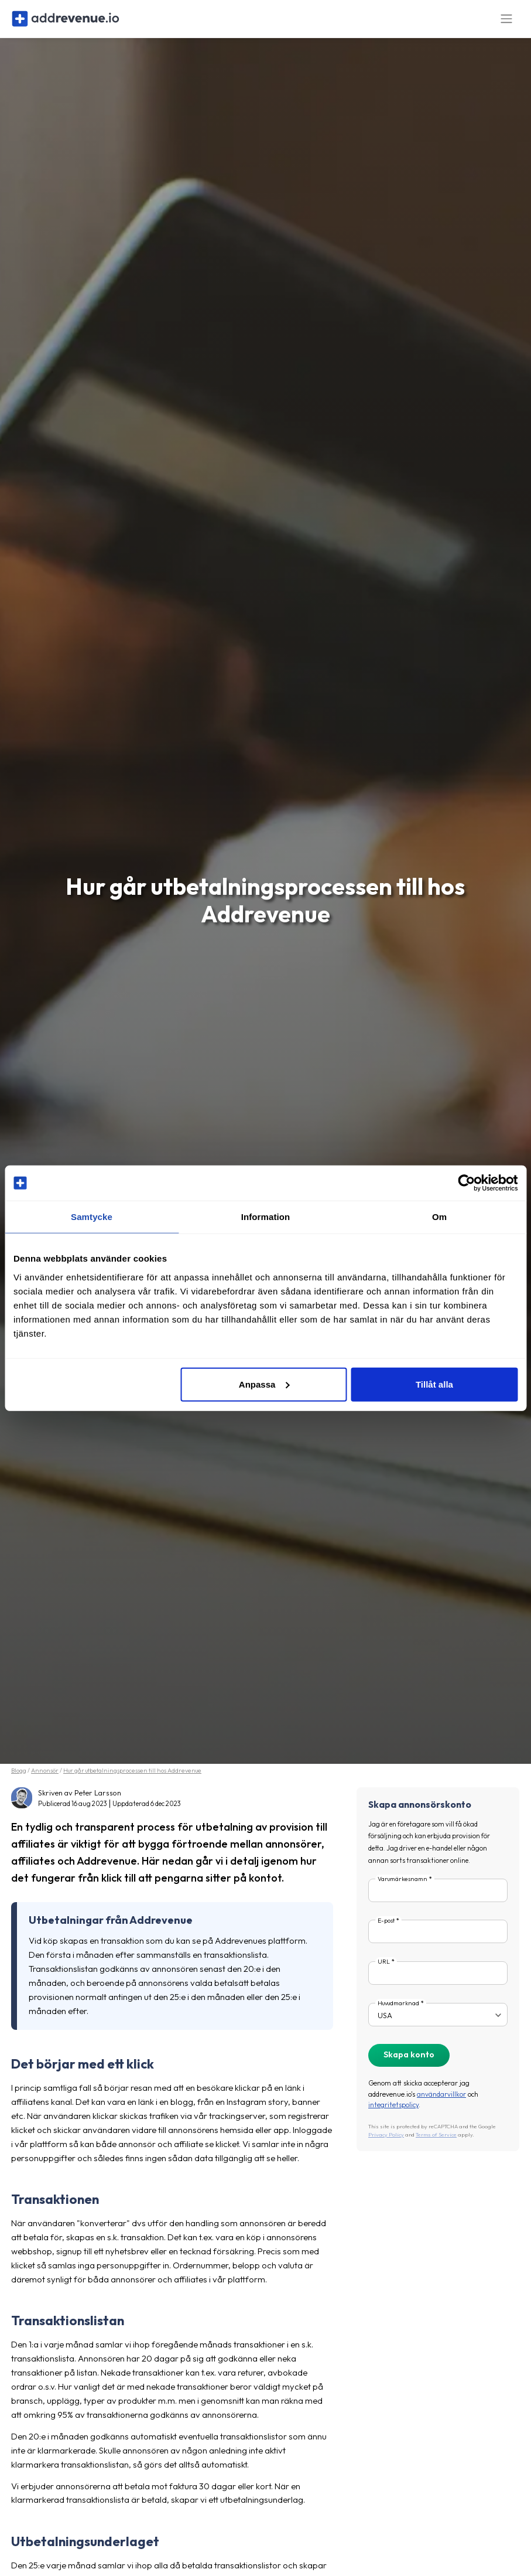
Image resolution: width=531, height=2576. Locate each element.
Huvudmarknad (398, 2011)
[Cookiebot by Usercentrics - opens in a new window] (466, 1183)
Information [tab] (265, 1217)
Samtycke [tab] (91, 1217)
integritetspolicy (393, 2112)
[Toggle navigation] (506, 22)
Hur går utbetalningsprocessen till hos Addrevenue (132, 1779)
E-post (386, 1928)
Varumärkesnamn (402, 1887)
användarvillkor (441, 2101)
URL (384, 1970)
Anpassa (264, 1384)
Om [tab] (439, 1217)
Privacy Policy (386, 2142)
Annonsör (45, 1779)
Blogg (18, 1779)
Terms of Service (436, 2142)
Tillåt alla (434, 1384)
